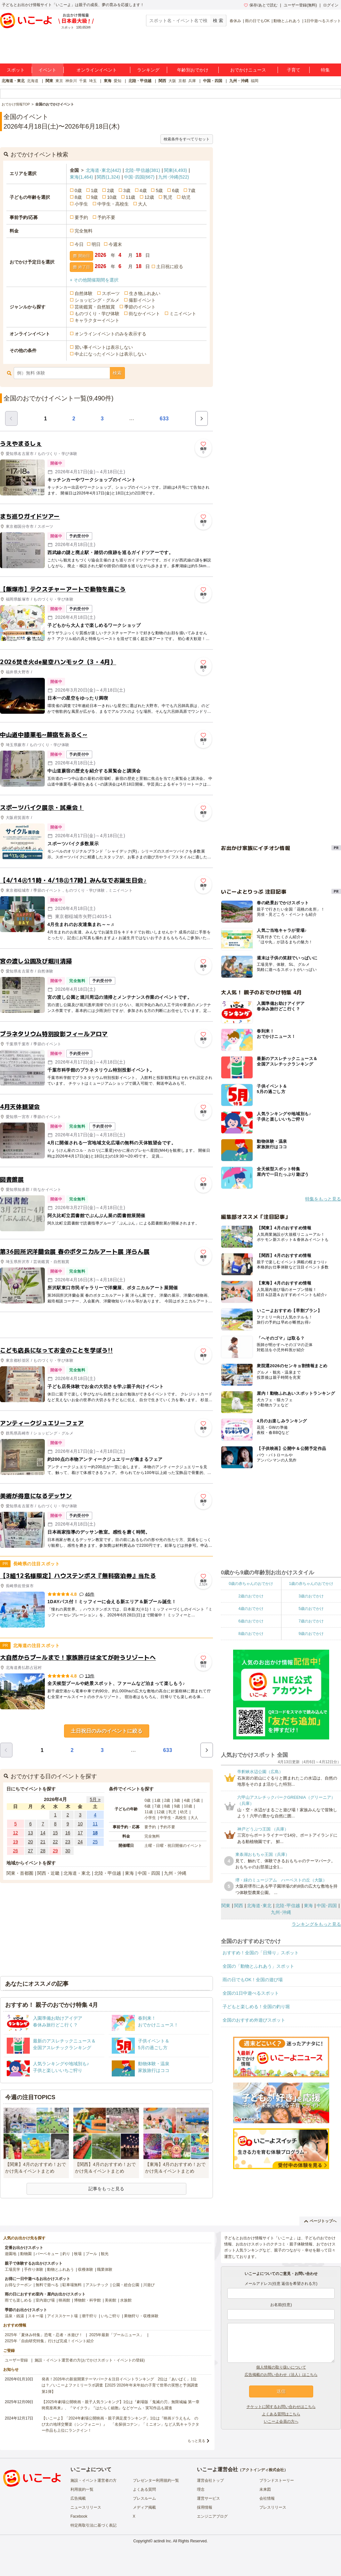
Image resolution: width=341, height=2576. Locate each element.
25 (95, 1841)
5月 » (95, 1799)
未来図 (265, 2489)
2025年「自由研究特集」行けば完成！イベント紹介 (49, 2341)
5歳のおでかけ (311, 1608)
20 (30, 1841)
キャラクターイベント (97, 320)
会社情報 (267, 2498)
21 (42, 1841)
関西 (162, 81)
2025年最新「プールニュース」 (116, 2335)
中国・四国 (212, 81)
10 (80, 1823)
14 (42, 1832)
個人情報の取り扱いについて (281, 2367)
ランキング (148, 69)
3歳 (126, 190)
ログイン (330, 5)
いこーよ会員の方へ (281, 2421)
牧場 (78, 2254)
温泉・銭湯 (14, 2316)
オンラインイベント (97, 69)
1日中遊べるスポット (322, 21)
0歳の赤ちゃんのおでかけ (251, 1583)
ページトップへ (320, 2221)
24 (80, 1841)
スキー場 (35, 2316)
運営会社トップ (210, 2480)
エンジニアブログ (212, 2516)
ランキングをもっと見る (316, 1924)
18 (95, 1832)
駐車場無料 (72, 2285)
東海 (107, 81)
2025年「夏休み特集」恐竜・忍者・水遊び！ (44, 2335)
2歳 (110, 190)
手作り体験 (33, 2269)
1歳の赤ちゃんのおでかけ (311, 1583)
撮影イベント (142, 300)
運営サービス (208, 2498)
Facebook (78, 2516)
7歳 (191, 190)
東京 (59, 81)
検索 (117, 372)
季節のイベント (140, 306)
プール (91, 2254)
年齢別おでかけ (192, 69)
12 (15, 1832)
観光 (105, 2254)
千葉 (83, 81)
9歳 (94, 197)
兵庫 (192, 81)
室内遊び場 (45, 2300)
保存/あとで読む (260, 5)
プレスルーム (144, 2498)
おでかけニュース (248, 69)
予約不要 (106, 217)
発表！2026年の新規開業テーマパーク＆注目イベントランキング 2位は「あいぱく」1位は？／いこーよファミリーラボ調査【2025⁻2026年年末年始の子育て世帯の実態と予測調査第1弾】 (120, 2385)
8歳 (78, 197)
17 (80, 1832)
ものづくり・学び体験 (97, 313)
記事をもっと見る (106, 2188)
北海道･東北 (103, 170)
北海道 (32, 81)
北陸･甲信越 (142, 170)
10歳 (112, 197)
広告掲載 (78, 2498)
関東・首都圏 (19, 1873)
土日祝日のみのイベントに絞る (106, 1731)
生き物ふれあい (144, 293)
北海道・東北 (13, 81)
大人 (142, 203)
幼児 (186, 197)
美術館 (110, 2300)
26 (15, 1850)
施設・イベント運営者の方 (93, 2480)
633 (164, 418)
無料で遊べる (47, 2285)
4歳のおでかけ (251, 1608)
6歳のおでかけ (251, 1621)
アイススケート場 (62, 2316)
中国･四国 (139, 177)
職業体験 (104, 2269)
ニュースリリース (85, 2507)
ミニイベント (182, 313)
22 (55, 1841)
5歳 (159, 190)
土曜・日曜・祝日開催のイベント (173, 1845)
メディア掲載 (144, 2507)
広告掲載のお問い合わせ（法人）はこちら (281, 2374)
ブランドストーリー (276, 2480)
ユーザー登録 (16, 2360)
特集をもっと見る (323, 1198)
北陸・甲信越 (139, 81)
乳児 (167, 197)
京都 (182, 81)
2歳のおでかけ (251, 1596)
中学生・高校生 (113, 203)
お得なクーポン (18, 2285)
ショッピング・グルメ (97, 300)
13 (30, 1832)
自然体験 (84, 293)
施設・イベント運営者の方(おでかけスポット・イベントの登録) (90, 2360)
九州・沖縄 (238, 81)
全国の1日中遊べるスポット (251, 1993)
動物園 (26, 2254)
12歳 (149, 197)
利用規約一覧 (81, 2489)
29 (55, 1850)
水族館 (126, 2300)
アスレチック (97, 2285)
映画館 (64, 2300)
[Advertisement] (107, 1324)
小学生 (81, 203)
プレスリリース (272, 2507)
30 (67, 1850)
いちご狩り (110, 2316)
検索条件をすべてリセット (187, 139)
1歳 (94, 190)
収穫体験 (85, 2269)
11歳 (130, 197)
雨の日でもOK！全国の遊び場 (253, 1979)
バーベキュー (47, 2254)
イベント (47, 69)
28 (42, 1850)
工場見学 (12, 2269)
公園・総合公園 (125, 2285)
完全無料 (84, 230)
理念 (201, 2489)
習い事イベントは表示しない (104, 347)
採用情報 (204, 2507)
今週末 (115, 244)
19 (15, 1841)
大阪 (172, 81)
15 (55, 1832)
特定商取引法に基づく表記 (93, 2525)
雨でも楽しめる (18, 2300)
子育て (293, 69)
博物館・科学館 (87, 2300)
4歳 (143, 190)
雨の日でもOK (257, 21)
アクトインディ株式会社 (263, 2470)
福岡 (254, 81)
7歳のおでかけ (311, 1621)
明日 (96, 244)
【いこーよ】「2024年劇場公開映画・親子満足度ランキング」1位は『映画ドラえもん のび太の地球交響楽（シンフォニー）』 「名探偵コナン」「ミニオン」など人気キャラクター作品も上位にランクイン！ (120, 2424)
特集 (325, 69)
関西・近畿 (48, 1873)
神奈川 (71, 81)
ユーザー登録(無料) (300, 5)
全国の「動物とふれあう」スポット (258, 1966)
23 (67, 1841)
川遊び (149, 2285)
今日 (79, 244)
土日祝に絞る (169, 266)
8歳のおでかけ (251, 1633)
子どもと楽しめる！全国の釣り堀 (256, 2006)
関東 (49, 81)
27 (30, 1850)
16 (67, 1832)
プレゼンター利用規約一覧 (156, 2480)
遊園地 (10, 2254)
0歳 (78, 190)
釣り (66, 2254)
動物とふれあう (286, 21)
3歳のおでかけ (311, 1596)
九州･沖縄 (173, 177)
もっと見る (196, 2441)
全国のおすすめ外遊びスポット (254, 2020)
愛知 (117, 81)
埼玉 (93, 81)
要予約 (81, 217)
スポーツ (111, 293)
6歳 (175, 190)
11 (95, 1823)
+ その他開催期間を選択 (94, 279)
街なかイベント (144, 313)
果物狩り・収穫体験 (141, 2316)
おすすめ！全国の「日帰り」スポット (261, 1952)
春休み (235, 21)
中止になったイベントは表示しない (110, 354)
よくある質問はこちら (281, 2414)
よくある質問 (144, 2489)
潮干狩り (89, 2316)
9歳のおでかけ (311, 1633)
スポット (16, 69)
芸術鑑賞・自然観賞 (95, 306)
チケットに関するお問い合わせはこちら (281, 2406)
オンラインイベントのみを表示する (110, 333)
